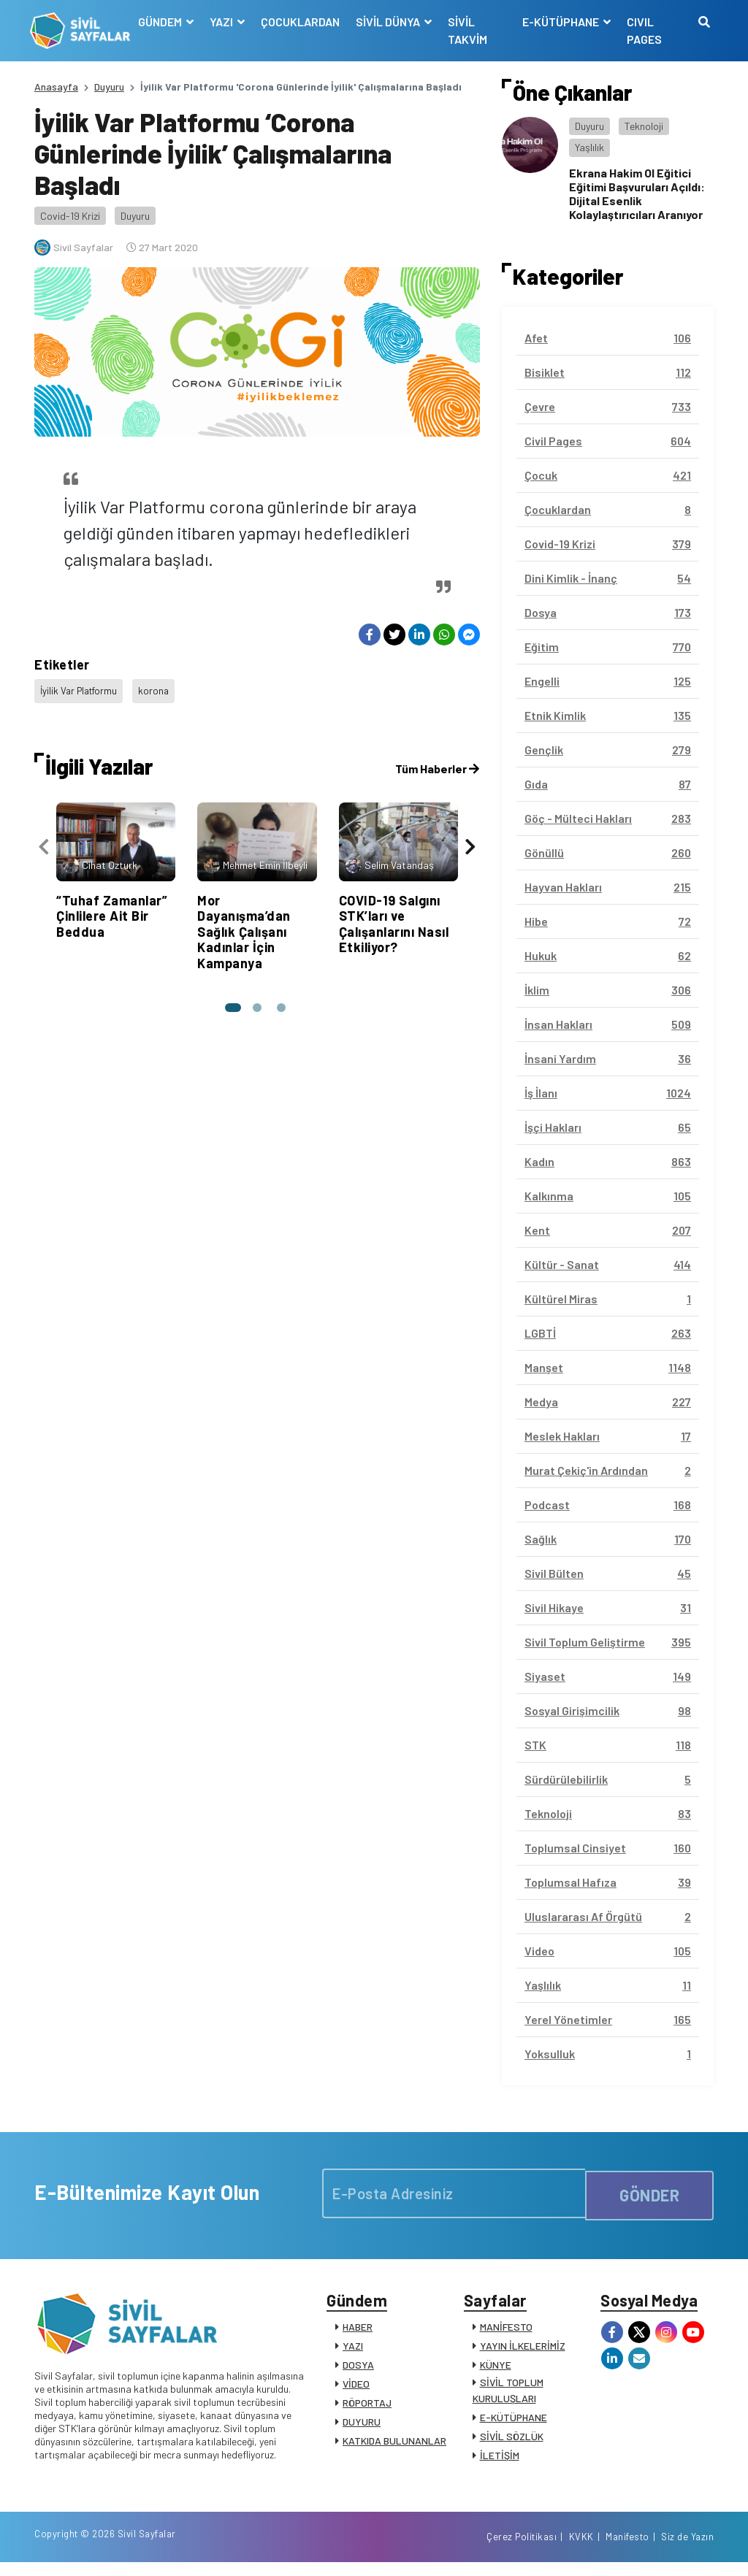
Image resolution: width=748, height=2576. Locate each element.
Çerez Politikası (521, 2549)
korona (159, 688)
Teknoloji (644, 126)
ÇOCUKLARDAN (303, 21)
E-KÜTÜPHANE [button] (561, 21)
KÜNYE (495, 2369)
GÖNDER (649, 2192)
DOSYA (358, 2369)
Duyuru (109, 86)
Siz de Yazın (687, 2549)
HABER (358, 2331)
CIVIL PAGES (643, 30)
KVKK (581, 2549)
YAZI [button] (225, 21)
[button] (230, 1000)
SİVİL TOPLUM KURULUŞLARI (508, 2394)
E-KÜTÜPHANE (513, 2421)
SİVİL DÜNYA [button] (392, 21)
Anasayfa (56, 86)
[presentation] (44, 838)
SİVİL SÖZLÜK (511, 2440)
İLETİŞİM (499, 2459)
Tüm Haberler (437, 760)
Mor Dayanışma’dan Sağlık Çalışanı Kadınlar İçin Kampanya (244, 923)
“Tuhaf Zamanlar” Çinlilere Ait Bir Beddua (111, 908)
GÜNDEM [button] (164, 21)
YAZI (353, 2350)
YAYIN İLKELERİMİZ (522, 2350)
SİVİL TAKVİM (470, 30)
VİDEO (356, 2388)
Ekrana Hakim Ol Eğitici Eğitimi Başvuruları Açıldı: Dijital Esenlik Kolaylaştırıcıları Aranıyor (637, 194)
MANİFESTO (506, 2331)
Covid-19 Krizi (70, 216)
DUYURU (362, 2426)
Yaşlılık (589, 147)
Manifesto (627, 2549)
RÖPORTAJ (367, 2407)
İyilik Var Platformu (81, 688)
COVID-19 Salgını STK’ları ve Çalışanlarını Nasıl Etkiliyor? (394, 916)
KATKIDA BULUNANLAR (394, 2445)
